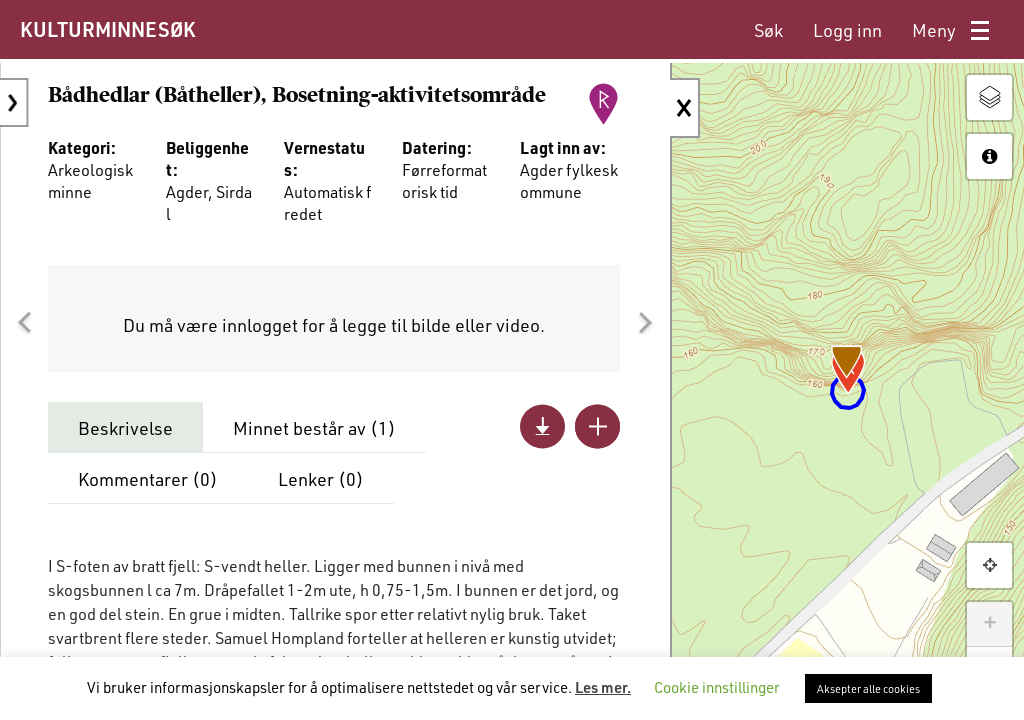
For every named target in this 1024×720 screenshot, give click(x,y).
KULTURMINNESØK (107, 29)
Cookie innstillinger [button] (717, 687)
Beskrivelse (125, 440)
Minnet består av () (314, 440)
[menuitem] (768, 30)
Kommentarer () (148, 491)
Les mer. (603, 687)
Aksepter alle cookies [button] (868, 688)
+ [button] (989, 624)
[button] (24, 334)
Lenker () (321, 491)
